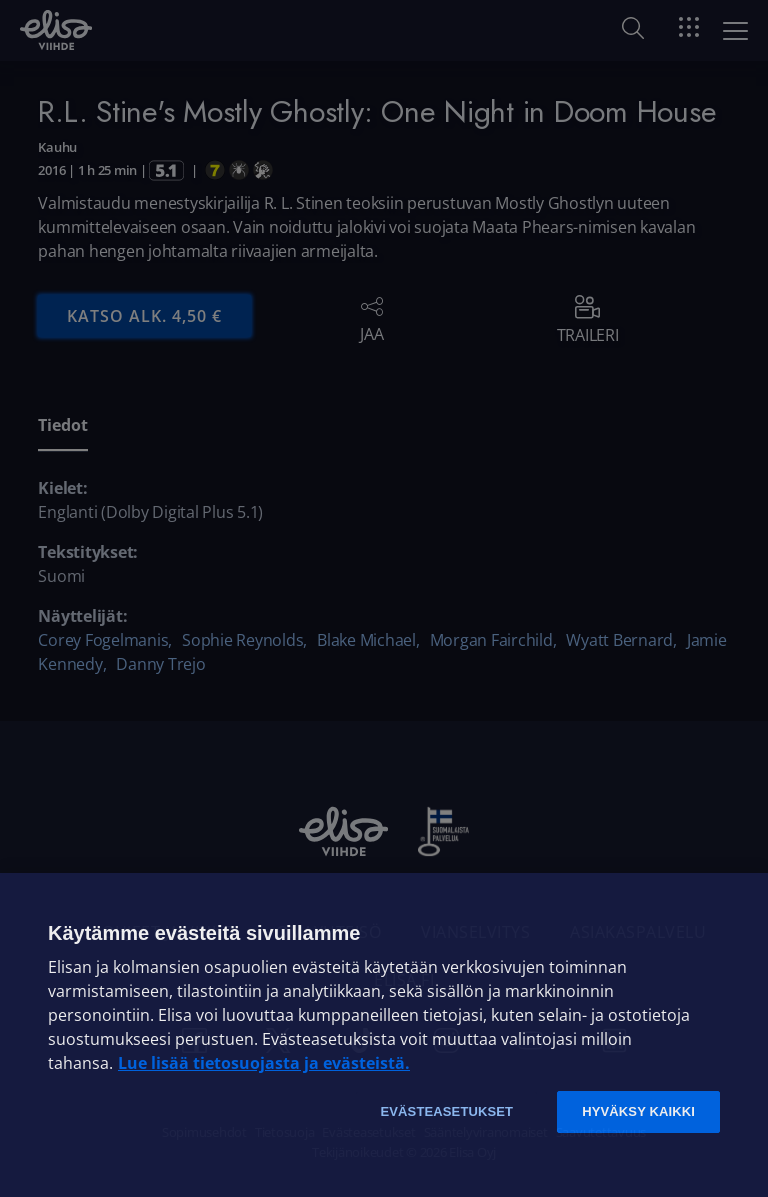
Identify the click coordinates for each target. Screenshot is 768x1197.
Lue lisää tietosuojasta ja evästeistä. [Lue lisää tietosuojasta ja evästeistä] (264, 1063)
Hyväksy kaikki (638, 1111)
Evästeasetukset (446, 1111)
